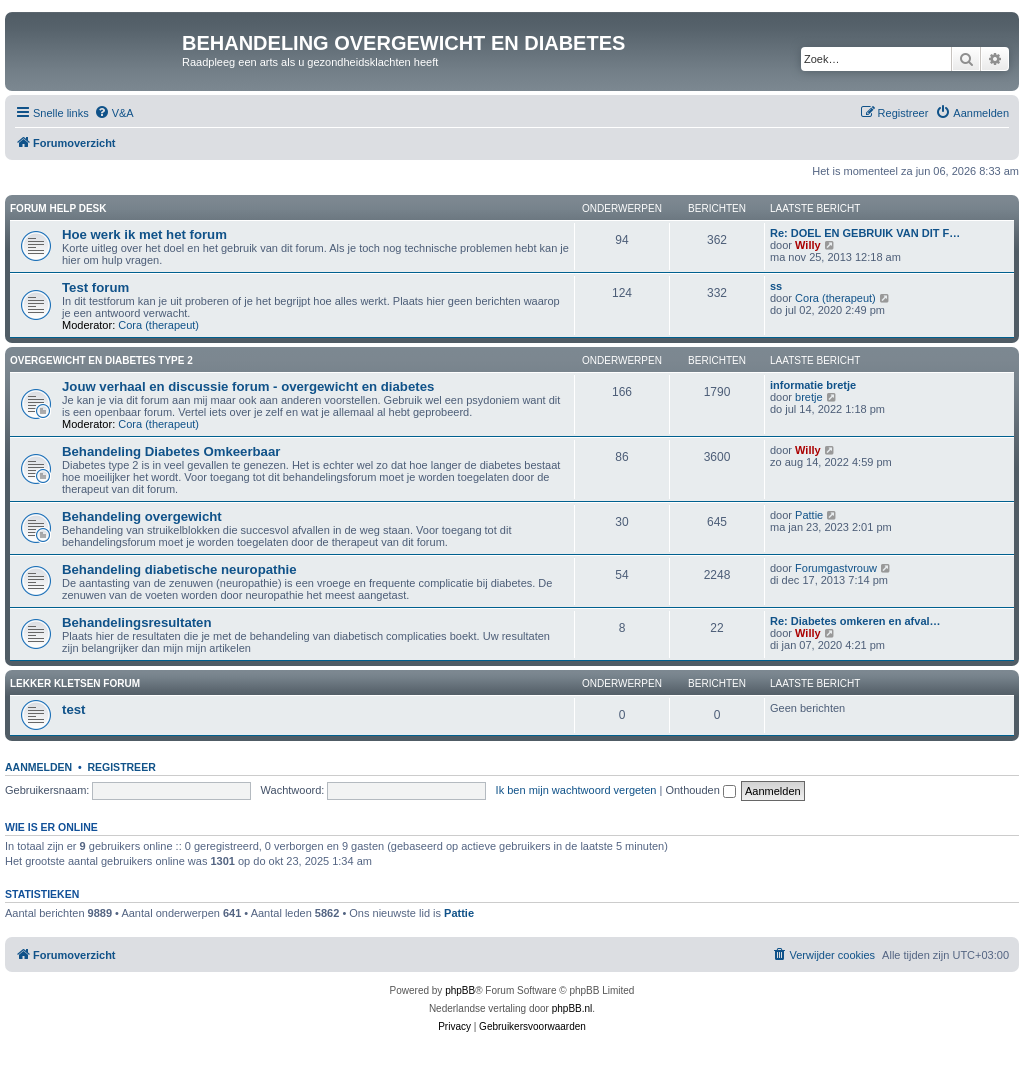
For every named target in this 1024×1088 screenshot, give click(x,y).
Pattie (809, 515)
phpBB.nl (572, 1008)
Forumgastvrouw (836, 568)
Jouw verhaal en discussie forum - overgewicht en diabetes (248, 386)
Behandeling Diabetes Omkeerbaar (171, 451)
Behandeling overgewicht (142, 516)
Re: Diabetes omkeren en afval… (855, 621)
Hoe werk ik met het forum (144, 234)
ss (776, 286)
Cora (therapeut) (158, 325)
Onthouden (700, 790)
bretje (809, 397)
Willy (808, 245)
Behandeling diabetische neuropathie (179, 569)
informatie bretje (813, 385)
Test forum (95, 287)
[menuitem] (114, 113)
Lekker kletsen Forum (75, 683)
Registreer (121, 767)
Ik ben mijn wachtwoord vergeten (576, 790)
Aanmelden (38, 767)
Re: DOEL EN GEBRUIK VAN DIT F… (865, 233)
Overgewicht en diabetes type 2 (101, 360)
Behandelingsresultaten (137, 622)
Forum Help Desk (58, 208)
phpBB (460, 990)
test (73, 709)
